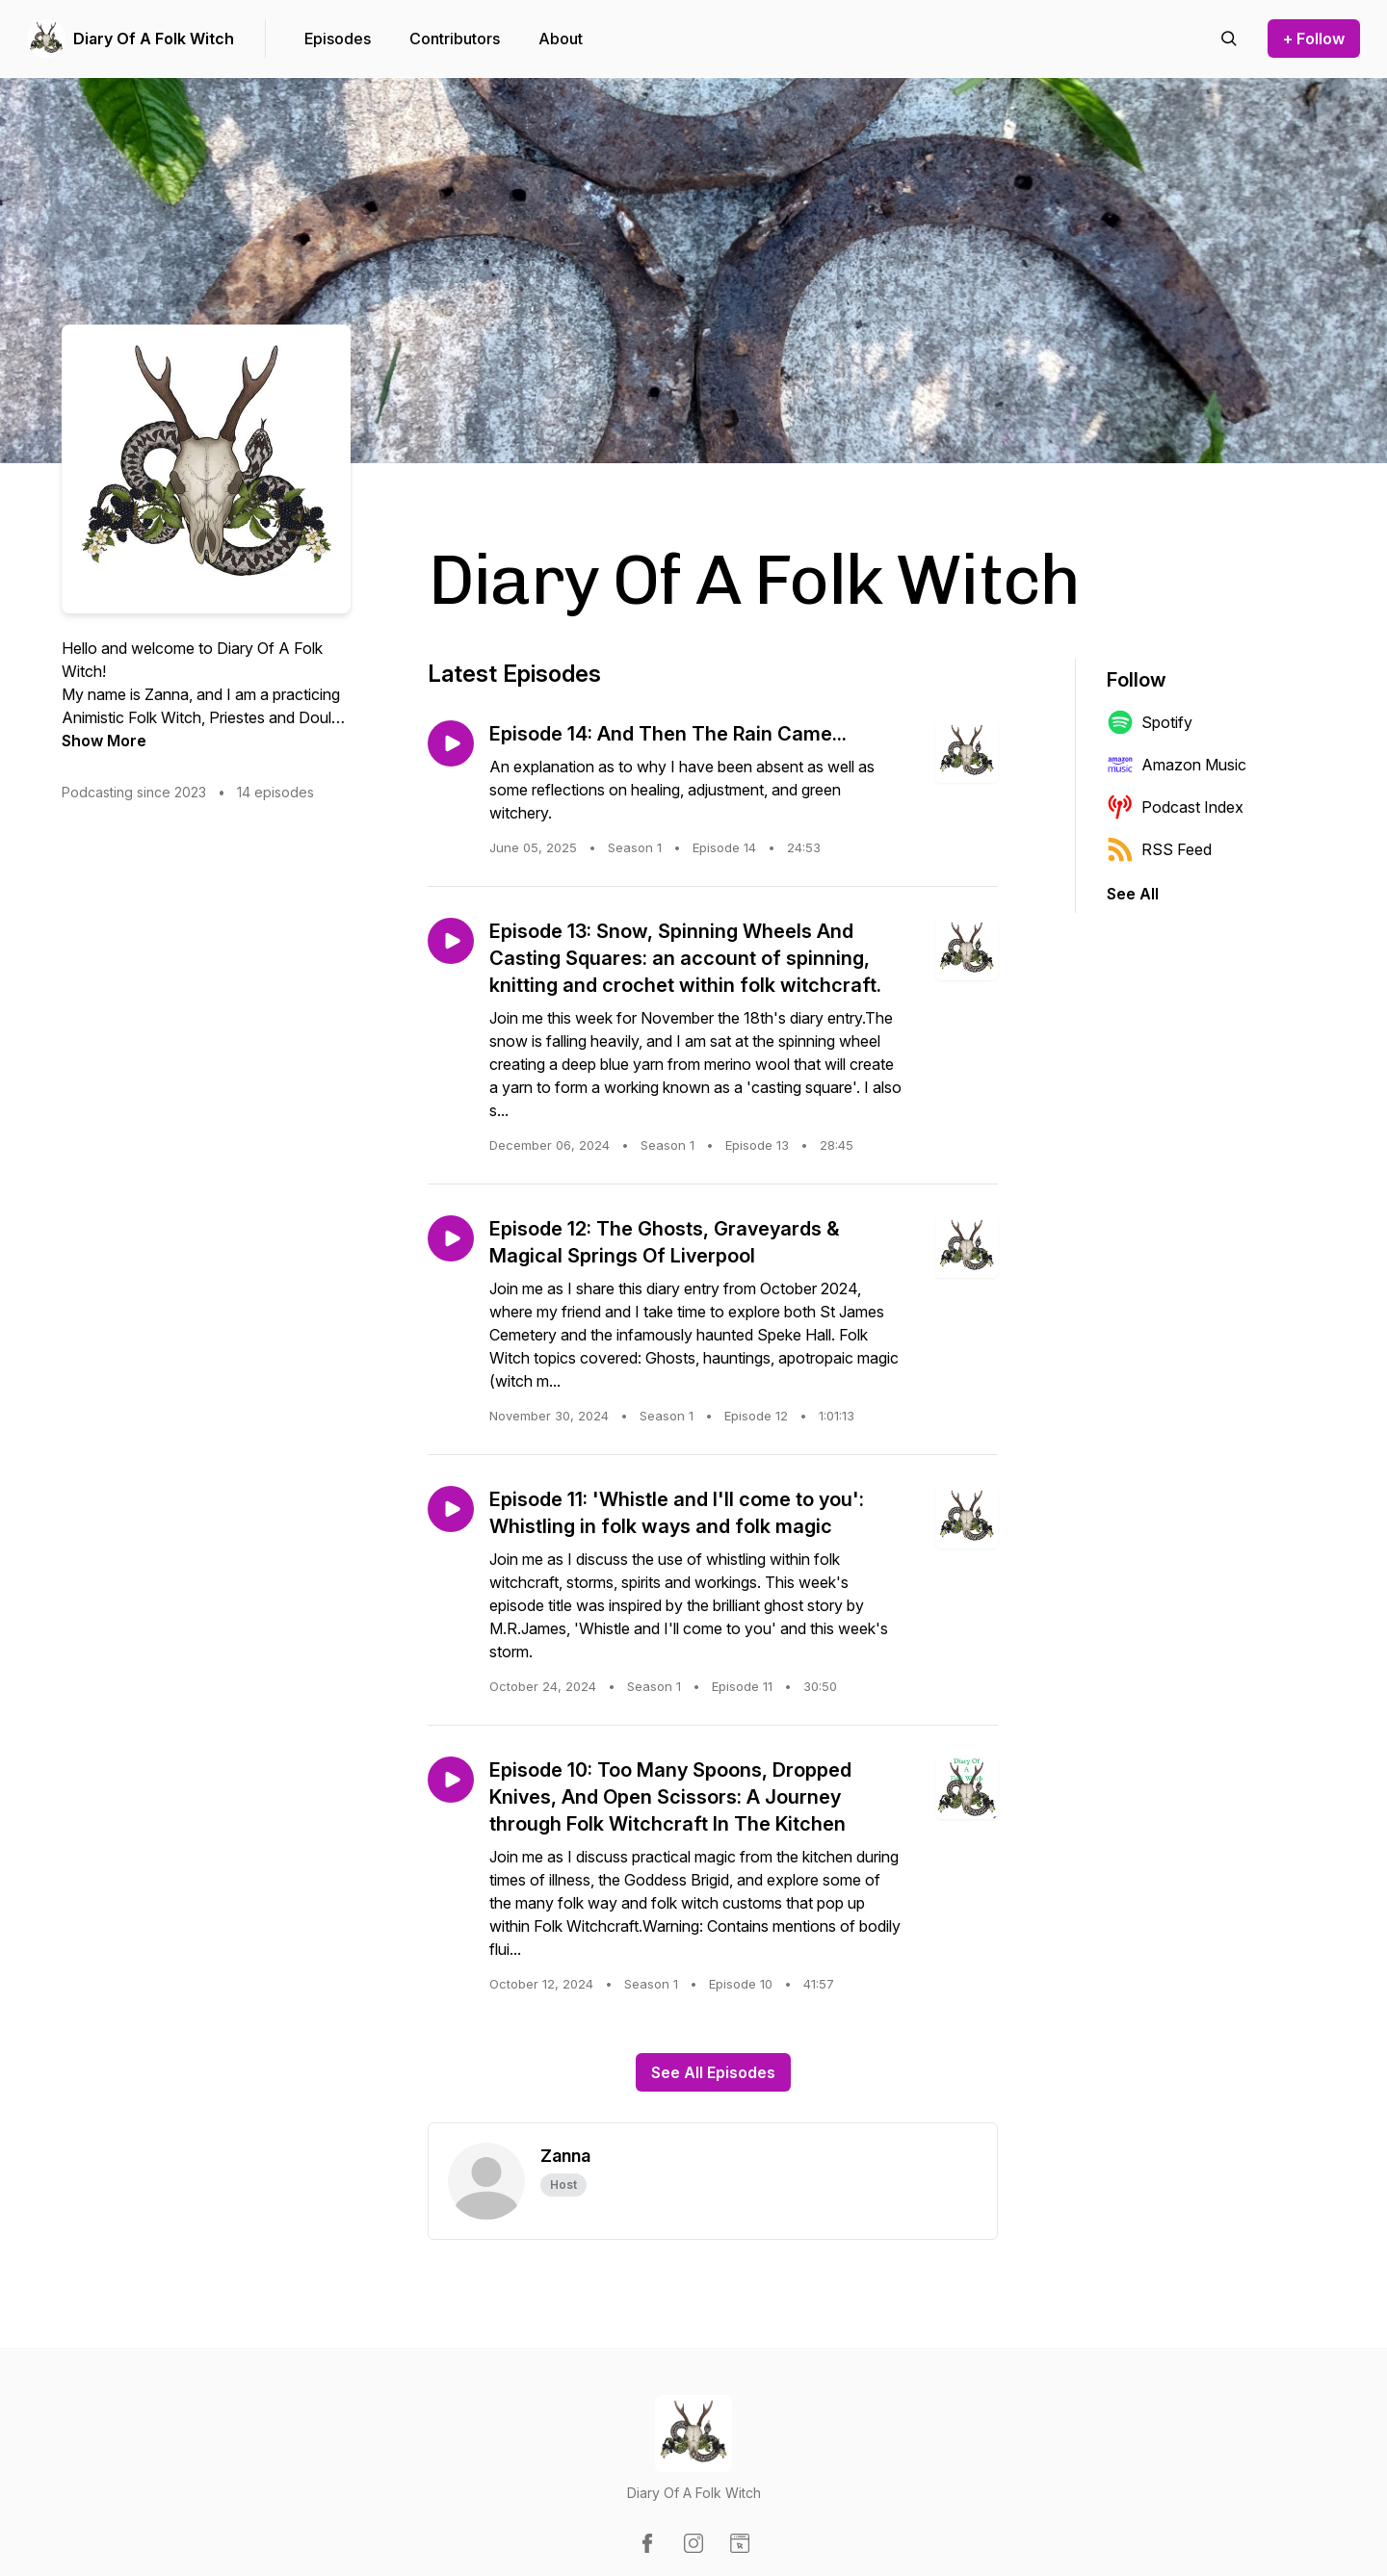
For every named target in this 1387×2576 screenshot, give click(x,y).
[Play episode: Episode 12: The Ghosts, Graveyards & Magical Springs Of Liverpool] (451, 1238)
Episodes (337, 38)
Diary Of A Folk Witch (153, 38)
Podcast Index (1175, 807)
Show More (104, 740)
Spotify (1149, 722)
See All (1133, 893)
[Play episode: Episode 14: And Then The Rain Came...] (451, 743)
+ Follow (1314, 38)
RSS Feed (1159, 849)
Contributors (454, 38)
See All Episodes (713, 2072)
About (560, 38)
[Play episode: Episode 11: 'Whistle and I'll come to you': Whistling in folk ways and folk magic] (451, 1509)
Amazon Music (1176, 764)
